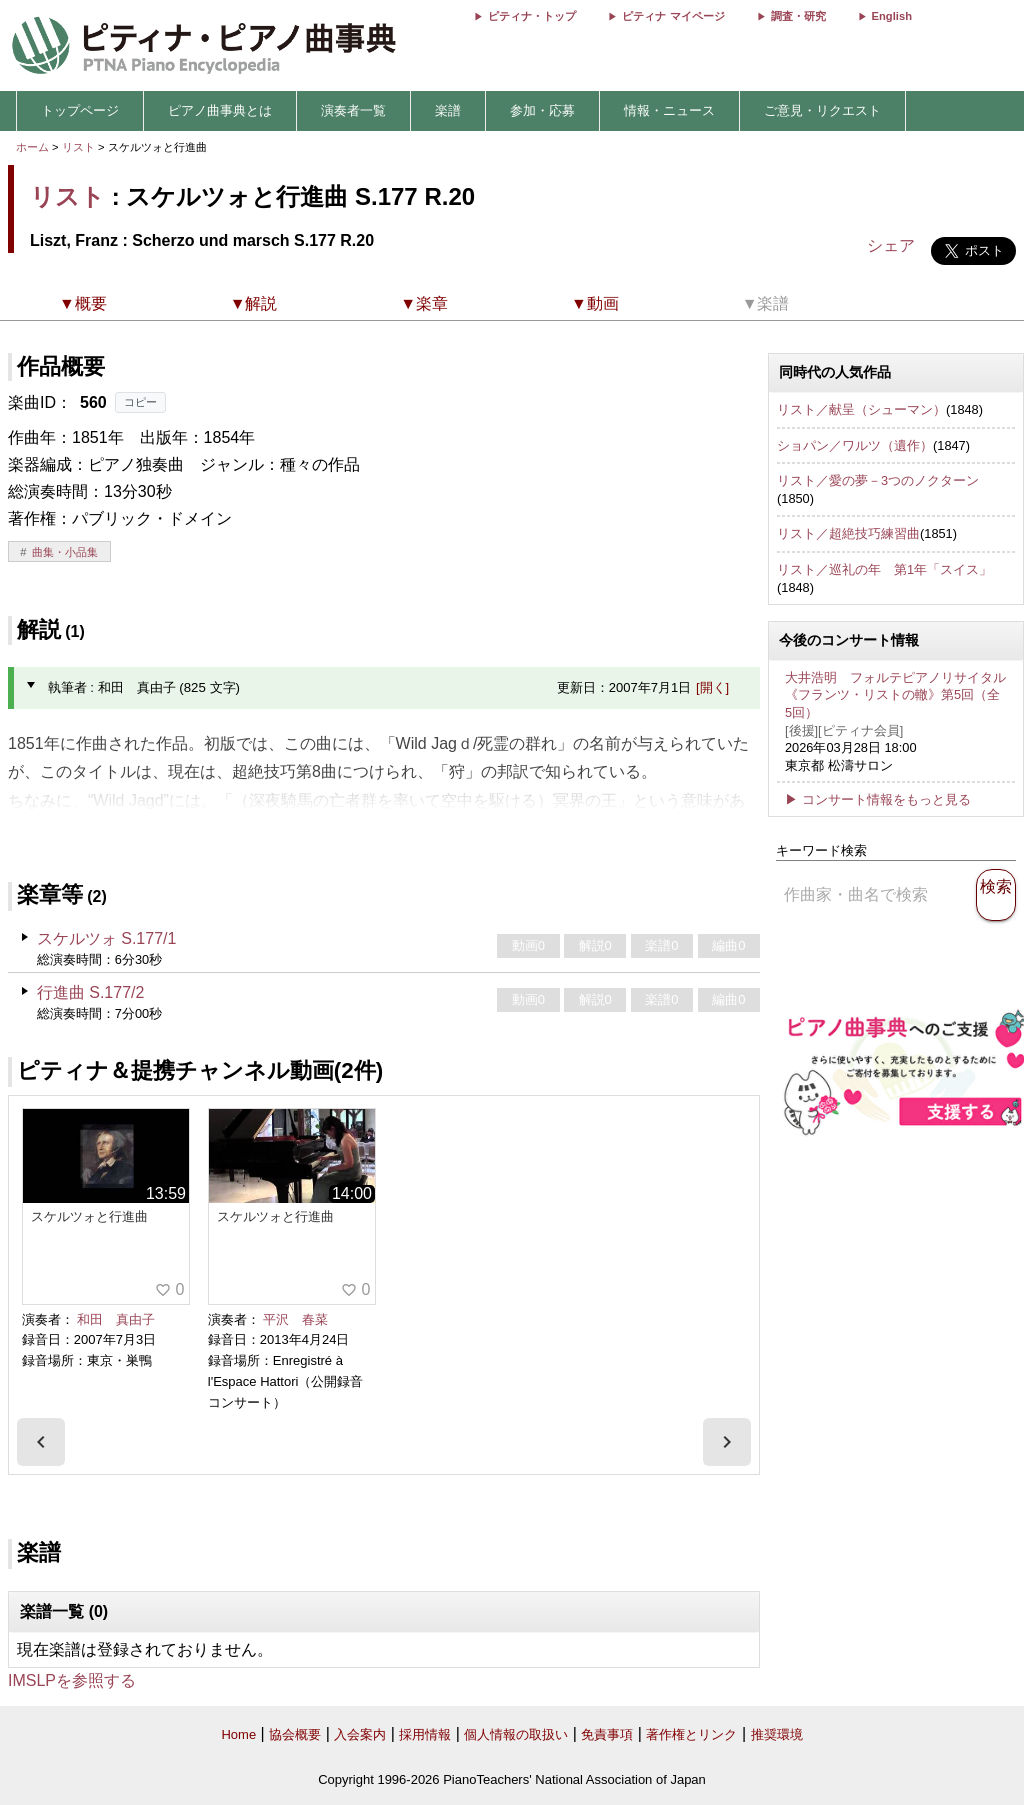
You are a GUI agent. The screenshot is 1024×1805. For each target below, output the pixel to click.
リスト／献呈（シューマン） (861, 409)
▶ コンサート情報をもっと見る (878, 799)
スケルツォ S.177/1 (107, 938)
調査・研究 (798, 16)
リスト (78, 147)
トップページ (80, 110)
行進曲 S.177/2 (91, 992)
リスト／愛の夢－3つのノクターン (878, 480)
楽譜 (448, 110)
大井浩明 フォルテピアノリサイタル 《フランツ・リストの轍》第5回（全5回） (895, 695)
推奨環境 (777, 1734)
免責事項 (607, 1734)
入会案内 (360, 1734)
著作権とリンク (691, 1734)
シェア (891, 245)
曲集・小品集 (65, 552)
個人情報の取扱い (516, 1734)
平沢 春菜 (295, 1319)
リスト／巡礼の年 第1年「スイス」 (884, 569)
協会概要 (295, 1734)
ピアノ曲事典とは (220, 110)
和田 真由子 (116, 1319)
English (892, 16)
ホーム (32, 147)
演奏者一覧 (353, 110)
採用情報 (425, 1734)
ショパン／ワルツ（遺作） (855, 445)
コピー (140, 402)
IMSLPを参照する (72, 1680)
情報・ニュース (669, 110)
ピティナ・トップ (532, 16)
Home (238, 1734)
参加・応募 (542, 110)
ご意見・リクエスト (822, 110)
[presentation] (41, 1442)
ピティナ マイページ (673, 16)
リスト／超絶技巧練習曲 (848, 533)
